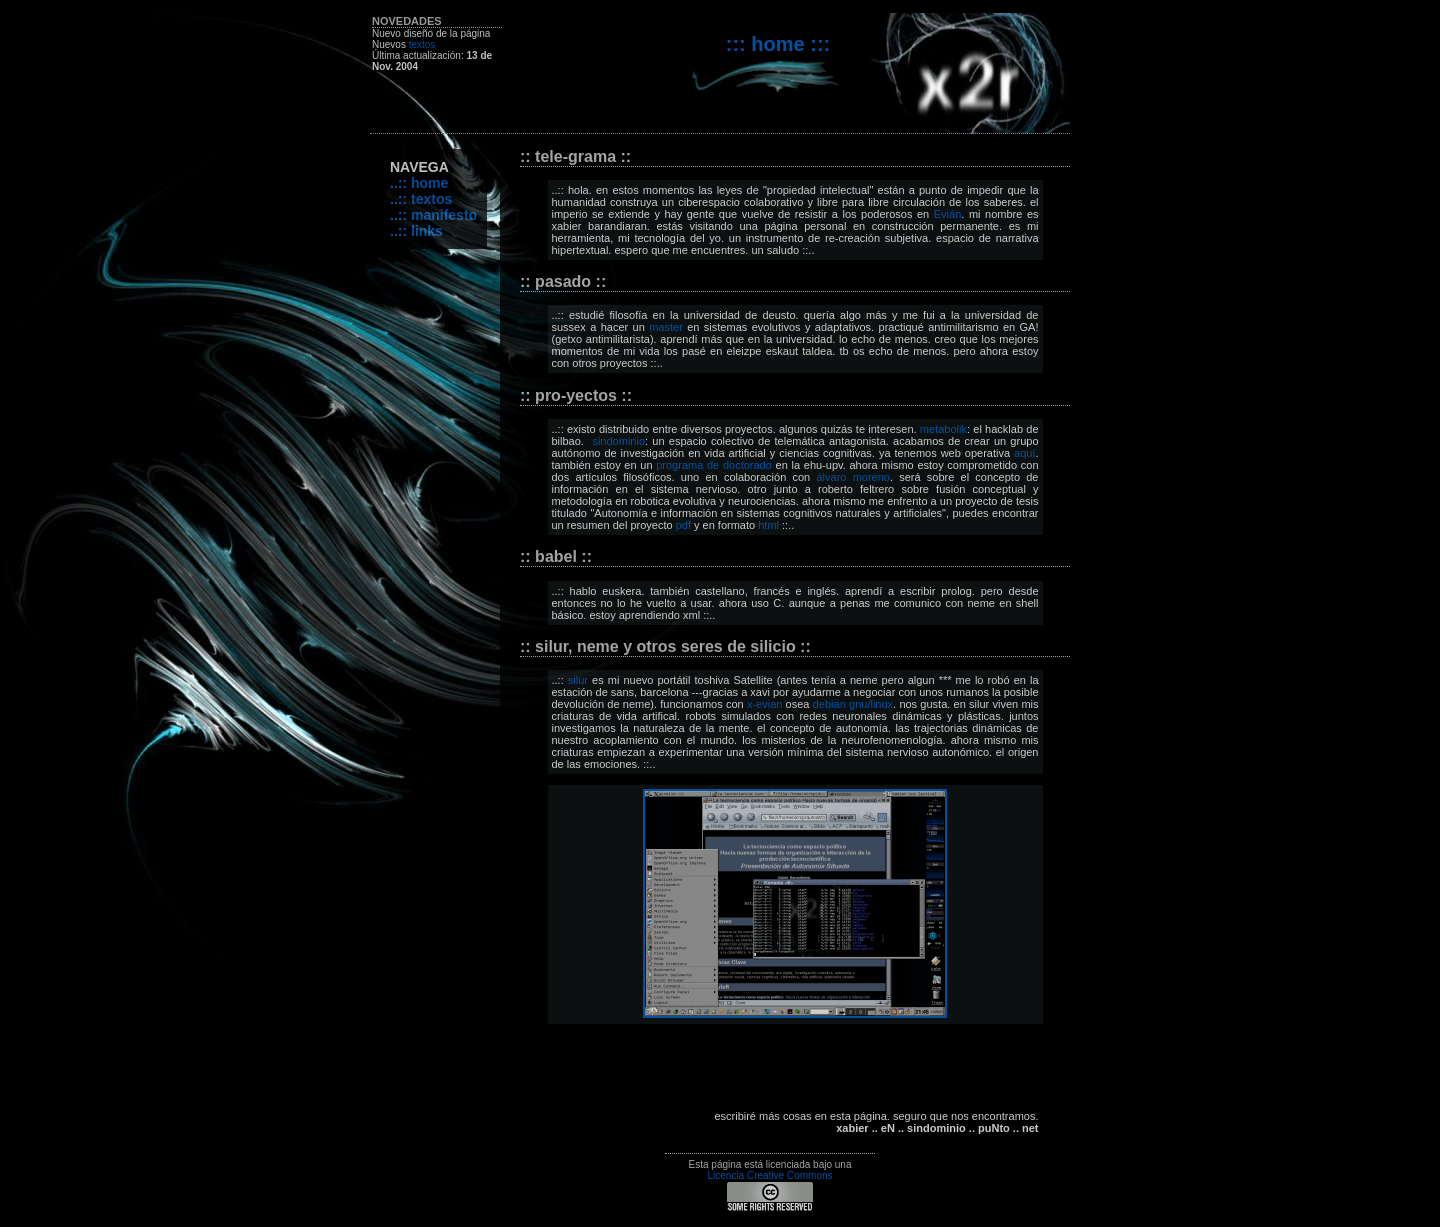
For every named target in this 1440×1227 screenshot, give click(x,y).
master (666, 327)
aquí (1024, 453)
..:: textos (421, 199)
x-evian (764, 704)
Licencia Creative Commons (769, 1175)
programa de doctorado (714, 465)
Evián (948, 214)
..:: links (416, 231)
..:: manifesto (433, 215)
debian (829, 704)
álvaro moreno (852, 477)
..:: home (419, 183)
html (768, 525)
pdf (683, 525)
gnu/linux (871, 704)
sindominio (618, 441)
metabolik (943, 429)
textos (422, 44)
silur (578, 680)
